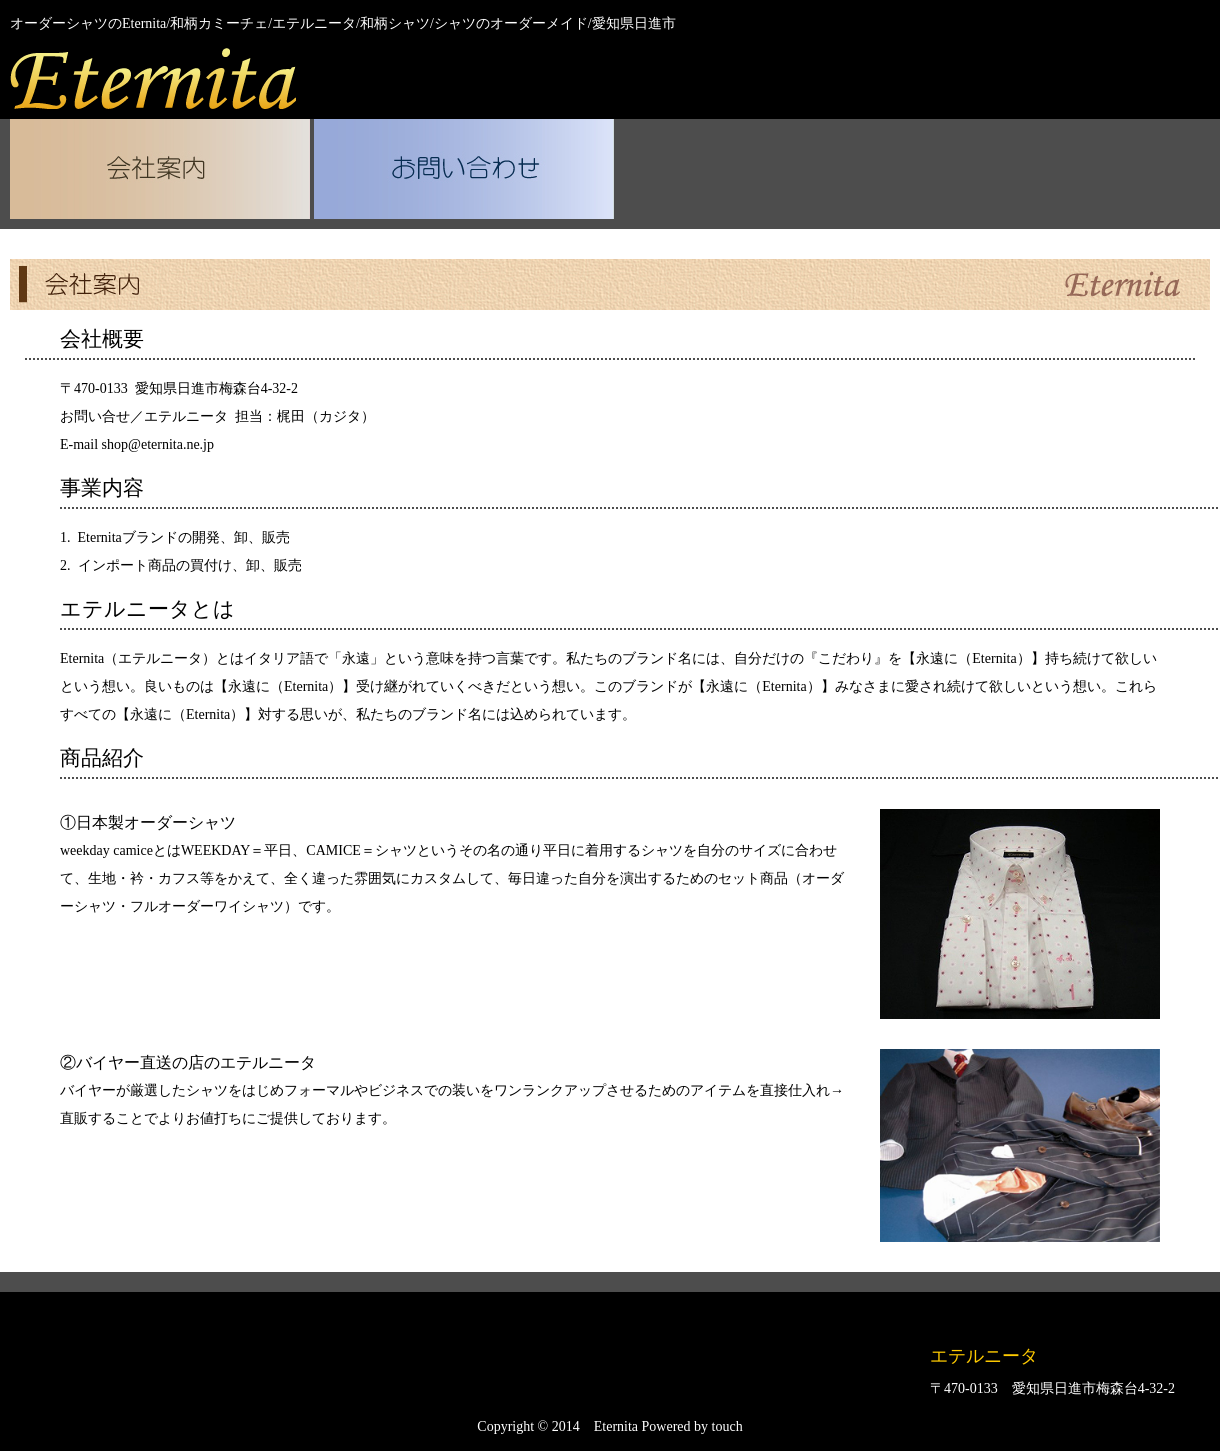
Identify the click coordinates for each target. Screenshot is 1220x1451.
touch (727, 1426)
